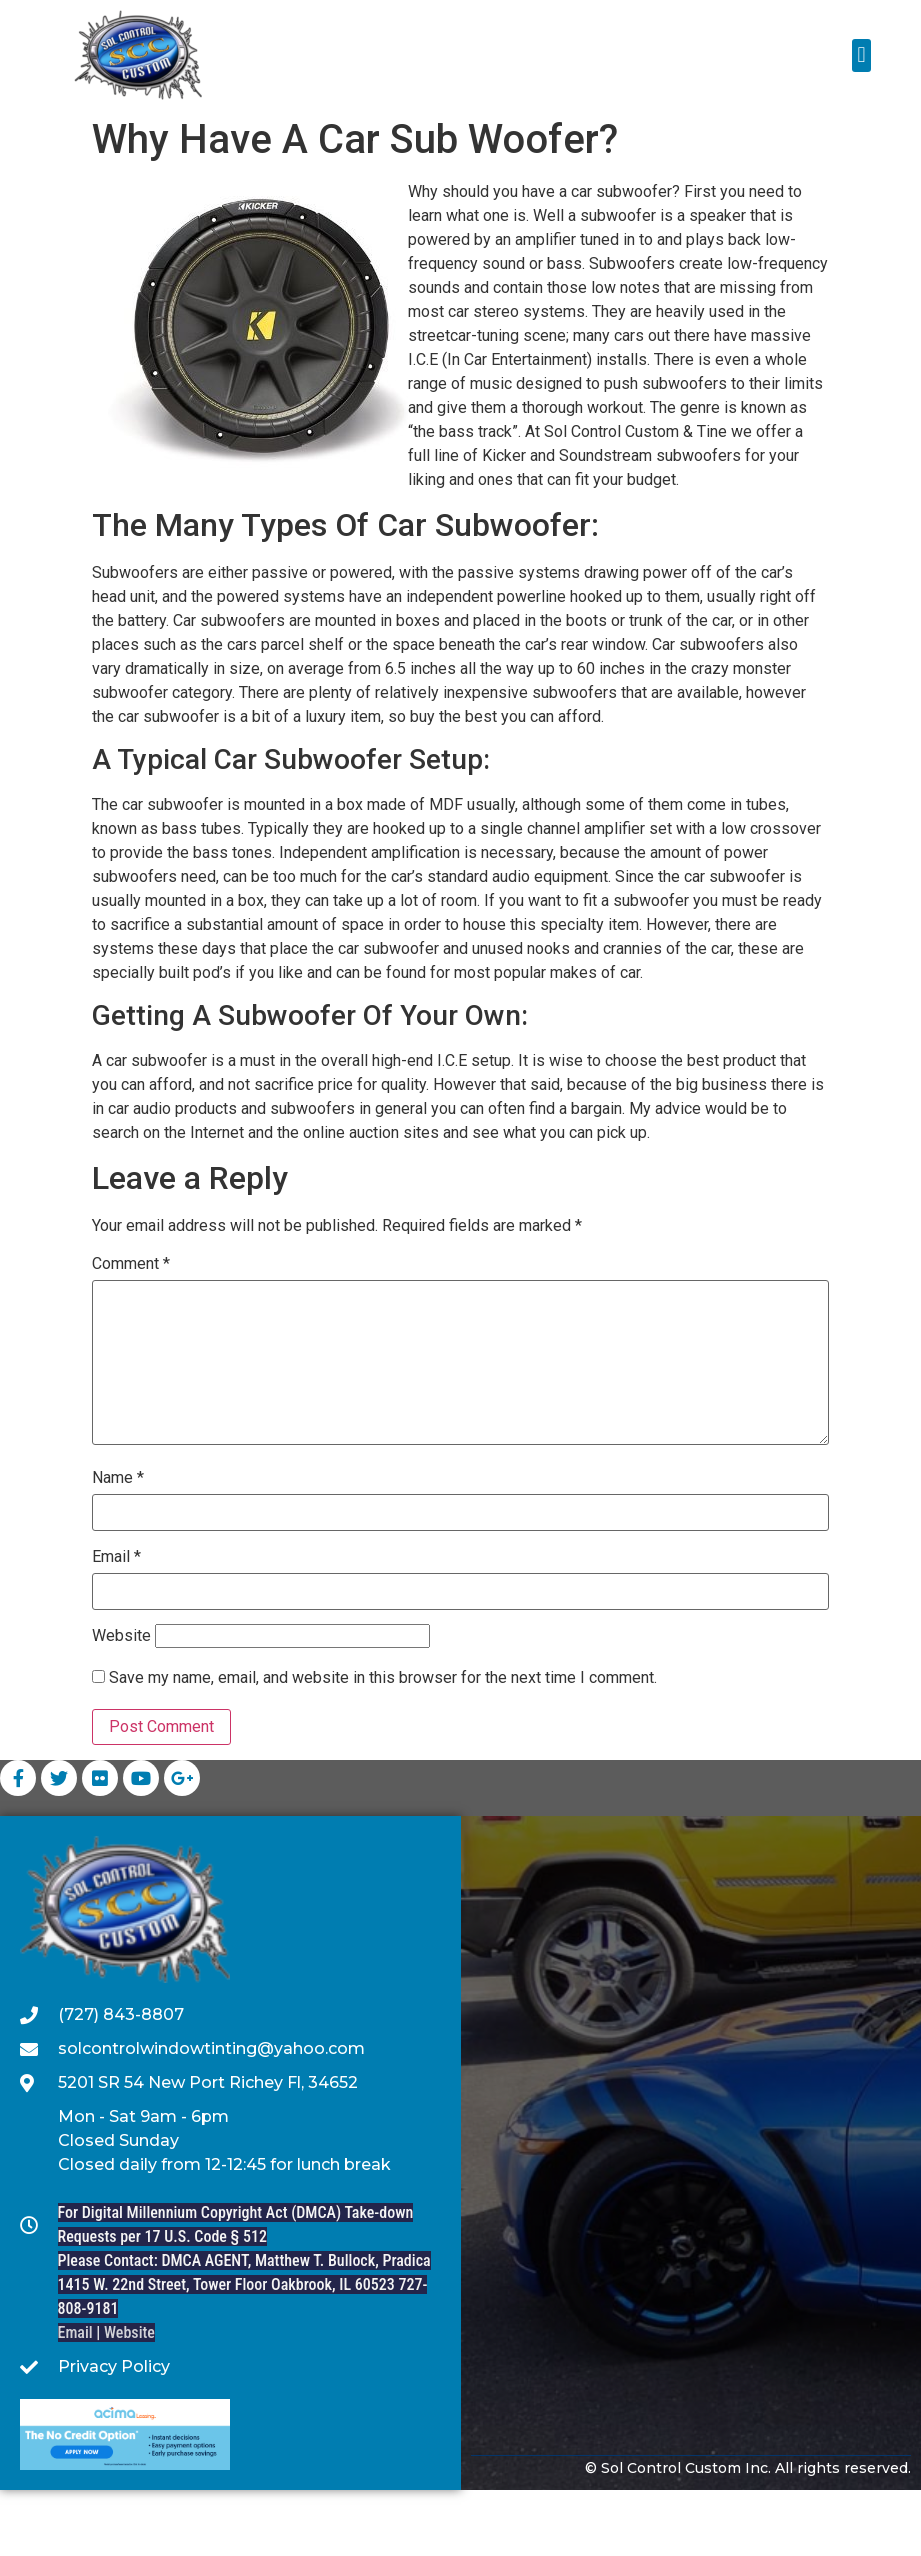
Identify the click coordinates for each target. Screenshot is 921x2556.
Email (116, 1623)
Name (118, 1544)
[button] (861, 55)
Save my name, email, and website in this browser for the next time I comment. (383, 1744)
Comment (131, 1330)
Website (121, 1702)
